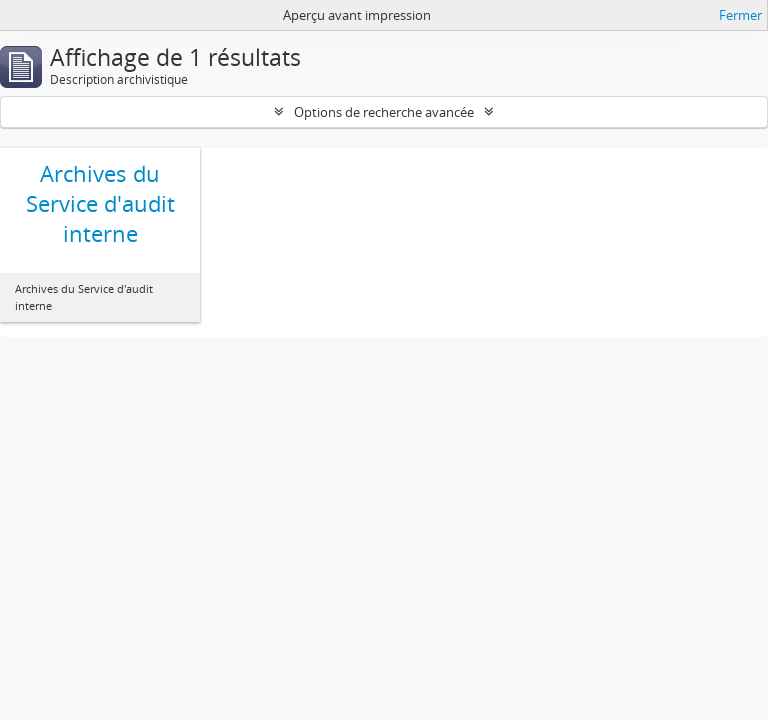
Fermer (740, 15)
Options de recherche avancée (384, 112)
